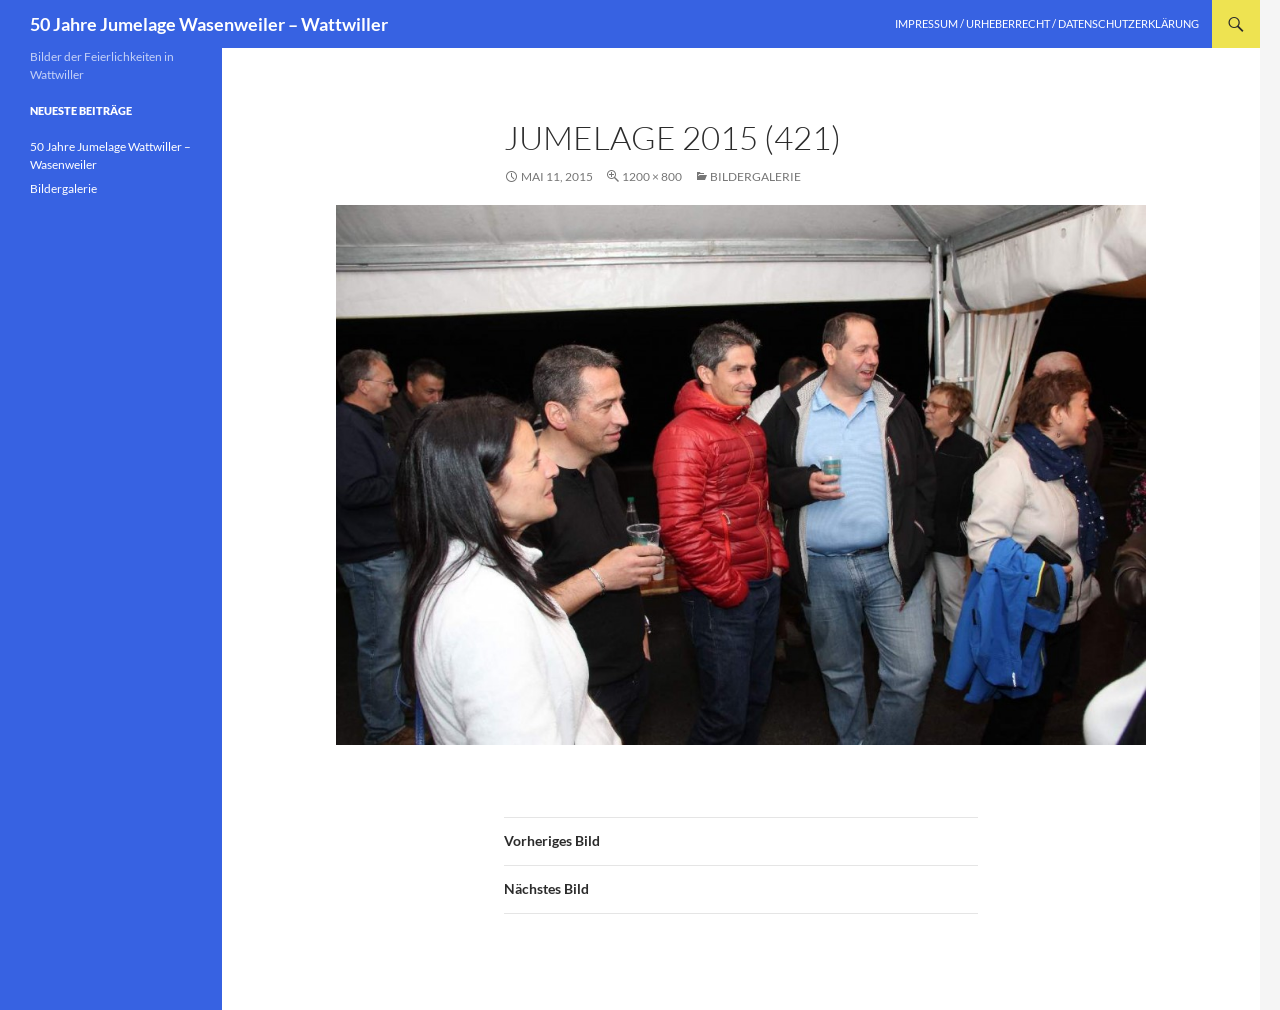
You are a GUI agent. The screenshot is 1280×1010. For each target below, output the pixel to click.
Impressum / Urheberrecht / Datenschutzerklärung (1047, 23)
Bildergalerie (755, 176)
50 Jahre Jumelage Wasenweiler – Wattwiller (209, 24)
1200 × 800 (652, 176)
